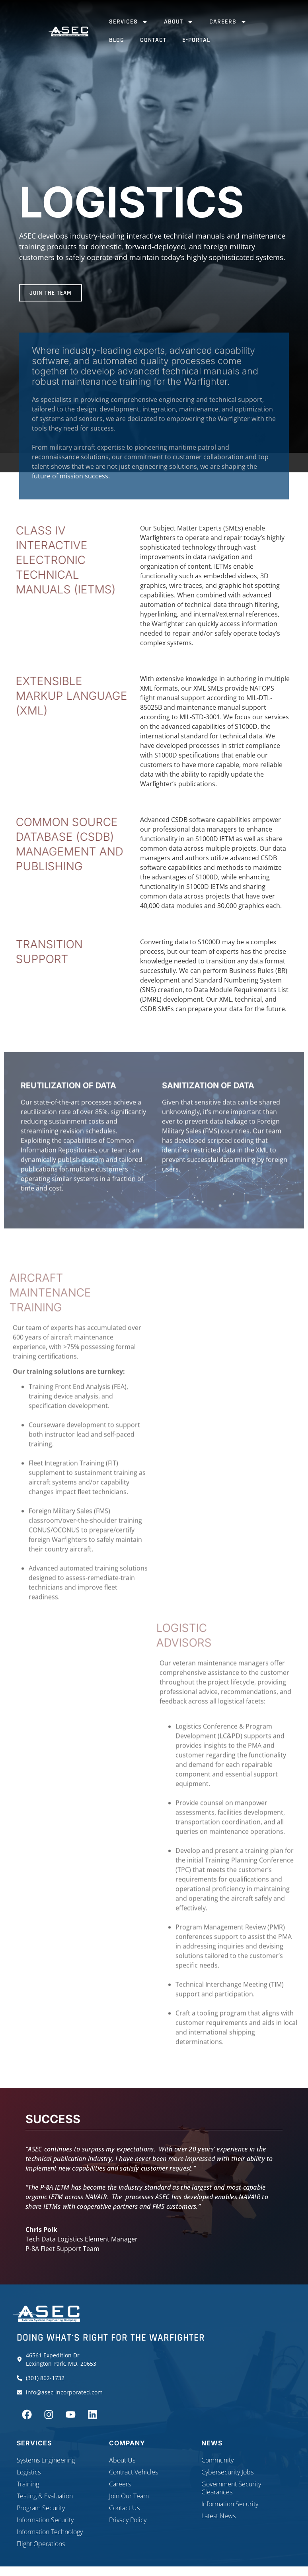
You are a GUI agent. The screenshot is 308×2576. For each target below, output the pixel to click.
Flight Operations (41, 2543)
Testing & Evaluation (45, 2496)
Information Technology (50, 2531)
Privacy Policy (127, 2519)
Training (28, 2484)
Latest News (218, 2515)
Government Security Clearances (231, 2488)
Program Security (41, 2508)
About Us (122, 2460)
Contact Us (124, 2508)
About (178, 22)
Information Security (45, 2519)
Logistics (29, 2472)
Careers (228, 22)
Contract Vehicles (133, 2472)
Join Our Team (129, 2496)
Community (217, 2460)
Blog (116, 40)
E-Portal (196, 40)
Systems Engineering (46, 2460)
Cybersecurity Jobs (227, 2472)
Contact (153, 40)
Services (128, 22)
